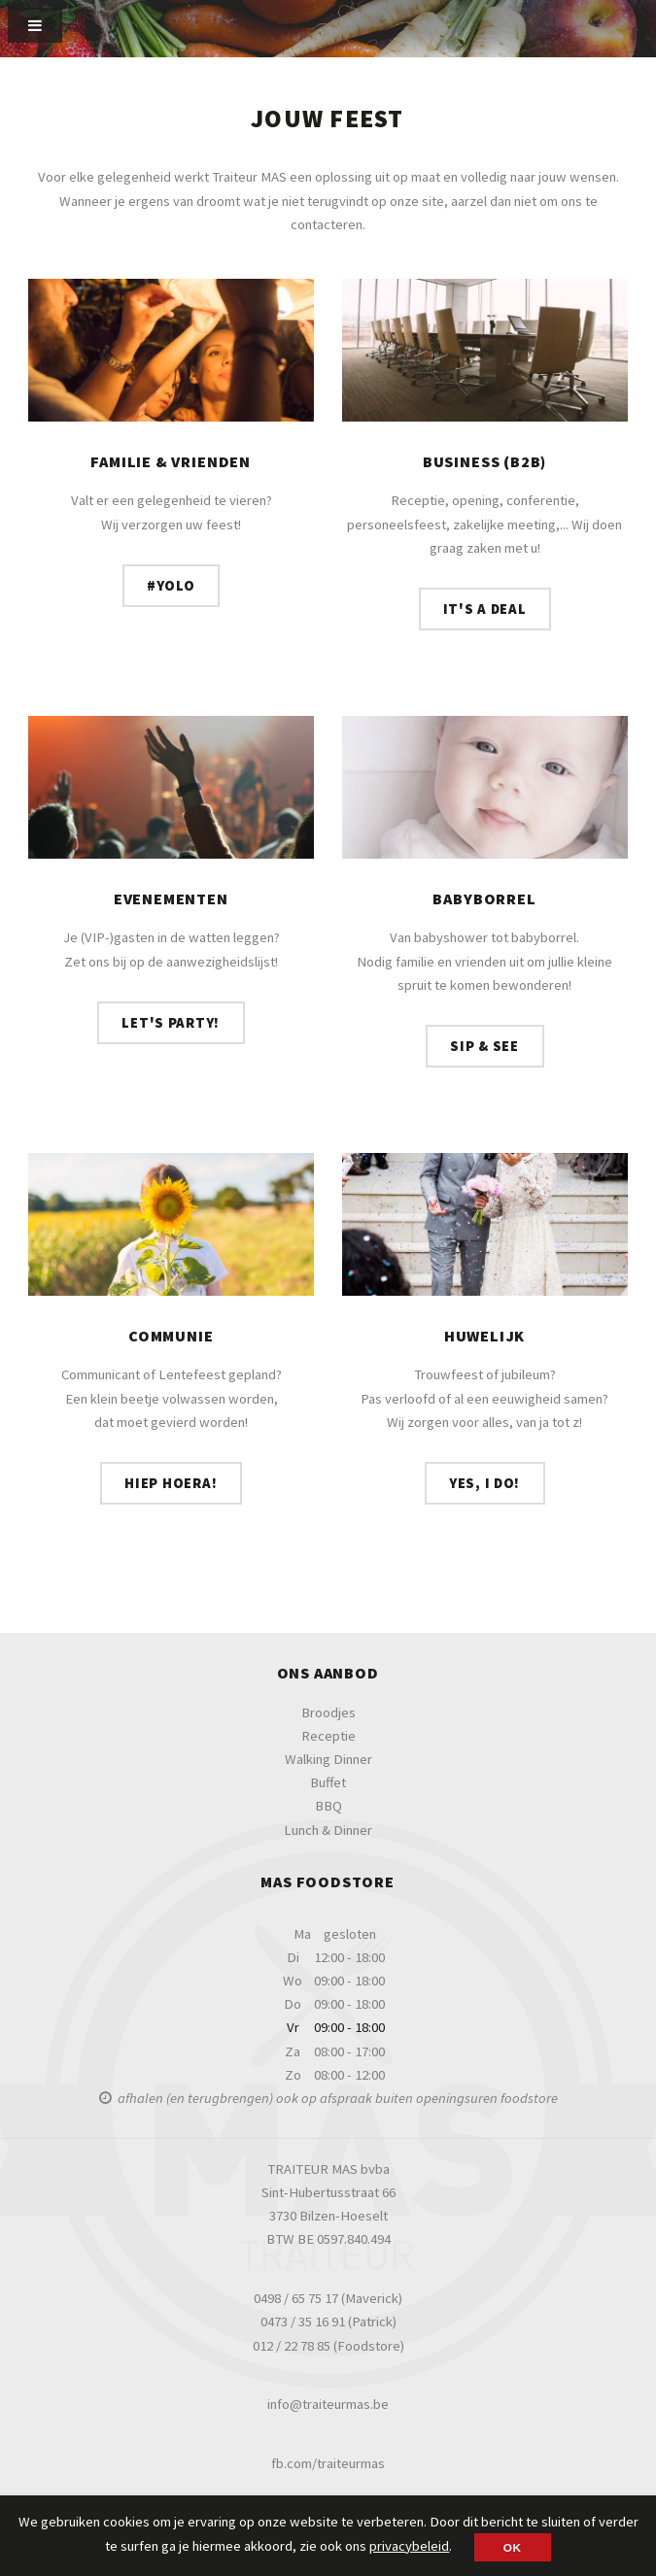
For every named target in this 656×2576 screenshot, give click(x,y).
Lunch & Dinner (328, 1830)
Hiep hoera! (170, 1483)
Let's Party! (170, 1023)
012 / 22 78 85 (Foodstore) (328, 2346)
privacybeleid (409, 2546)
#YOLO (171, 585)
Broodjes (328, 1712)
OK (512, 2547)
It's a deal (485, 609)
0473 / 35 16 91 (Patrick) (328, 2321)
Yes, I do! (484, 1483)
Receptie (328, 1736)
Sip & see (484, 1046)
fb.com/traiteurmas (328, 2463)
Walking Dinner (328, 1759)
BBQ (328, 1805)
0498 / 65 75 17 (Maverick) (328, 2298)
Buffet (328, 1782)
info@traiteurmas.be (328, 2404)
